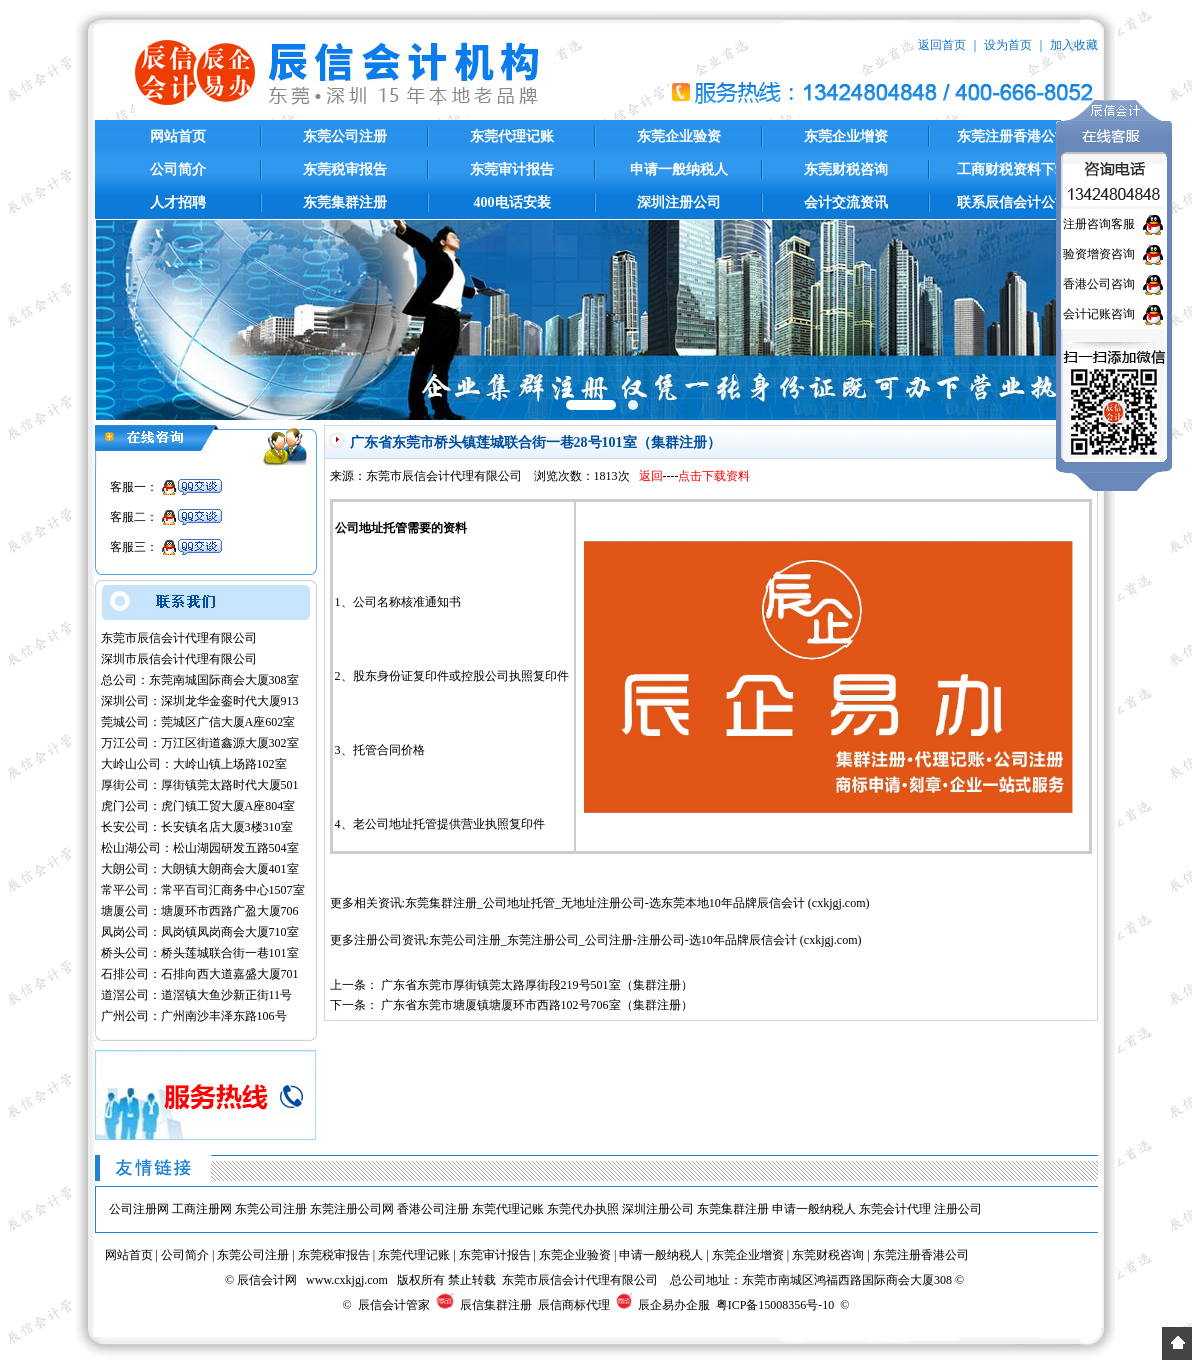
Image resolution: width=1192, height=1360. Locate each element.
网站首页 (178, 136)
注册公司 (958, 1209)
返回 (651, 476)
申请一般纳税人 (679, 169)
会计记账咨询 (1099, 314)
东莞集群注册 (345, 202)
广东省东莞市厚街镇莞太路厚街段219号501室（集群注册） (537, 985)
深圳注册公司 (679, 202)
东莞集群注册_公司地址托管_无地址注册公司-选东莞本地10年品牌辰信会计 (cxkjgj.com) (637, 903)
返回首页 (942, 45)
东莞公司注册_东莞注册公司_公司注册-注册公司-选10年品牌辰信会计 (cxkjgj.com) (645, 940)
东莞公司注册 (345, 136)
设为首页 (1008, 45)
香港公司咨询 (1099, 284)
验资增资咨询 (1099, 254)
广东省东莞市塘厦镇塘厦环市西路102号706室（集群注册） (537, 1005)
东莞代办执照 (583, 1209)
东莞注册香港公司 (1013, 136)
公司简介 (178, 169)
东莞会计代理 (895, 1209)
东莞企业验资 (679, 136)
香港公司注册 (433, 1209)
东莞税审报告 (345, 169)
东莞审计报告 (512, 169)
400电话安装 (512, 202)
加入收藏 (1074, 45)
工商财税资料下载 (1013, 169)
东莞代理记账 (512, 136)
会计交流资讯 (846, 202)
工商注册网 (202, 1209)
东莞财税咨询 (846, 169)
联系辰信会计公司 (1013, 202)
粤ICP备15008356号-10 (775, 1305)
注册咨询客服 (1099, 224)
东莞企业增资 (846, 136)
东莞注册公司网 (352, 1209)
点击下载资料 (714, 476)
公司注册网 (139, 1209)
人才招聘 (178, 202)
